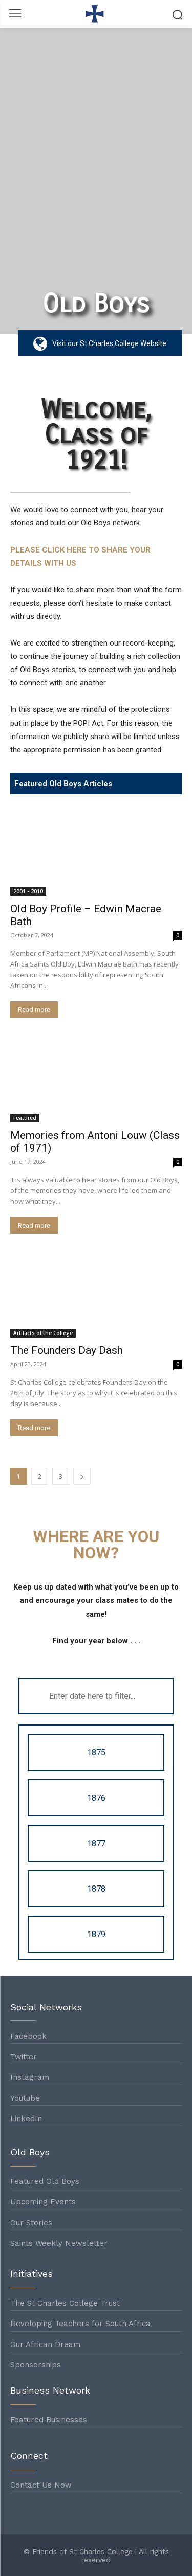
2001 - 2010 (28, 891)
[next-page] (82, 1476)
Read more (34, 1010)
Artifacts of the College (43, 1333)
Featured (24, 1117)
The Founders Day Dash (66, 1350)
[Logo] (96, 14)
